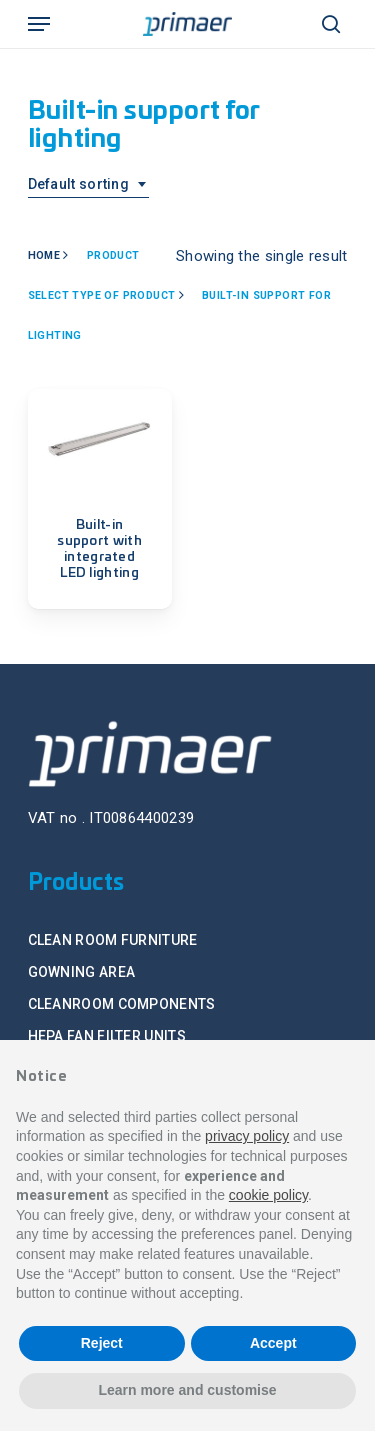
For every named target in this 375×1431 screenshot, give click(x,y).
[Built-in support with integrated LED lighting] (100, 441)
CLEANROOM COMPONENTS (122, 1004)
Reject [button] (102, 1343)
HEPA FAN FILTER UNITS (107, 1036)
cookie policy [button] (268, 1195)
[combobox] (89, 184)
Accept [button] (273, 1343)
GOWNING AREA (82, 972)
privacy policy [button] (247, 1136)
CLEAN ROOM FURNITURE (113, 940)
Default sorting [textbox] (79, 184)
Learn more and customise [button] (187, 1390)
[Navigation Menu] (39, 24)
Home (44, 255)
